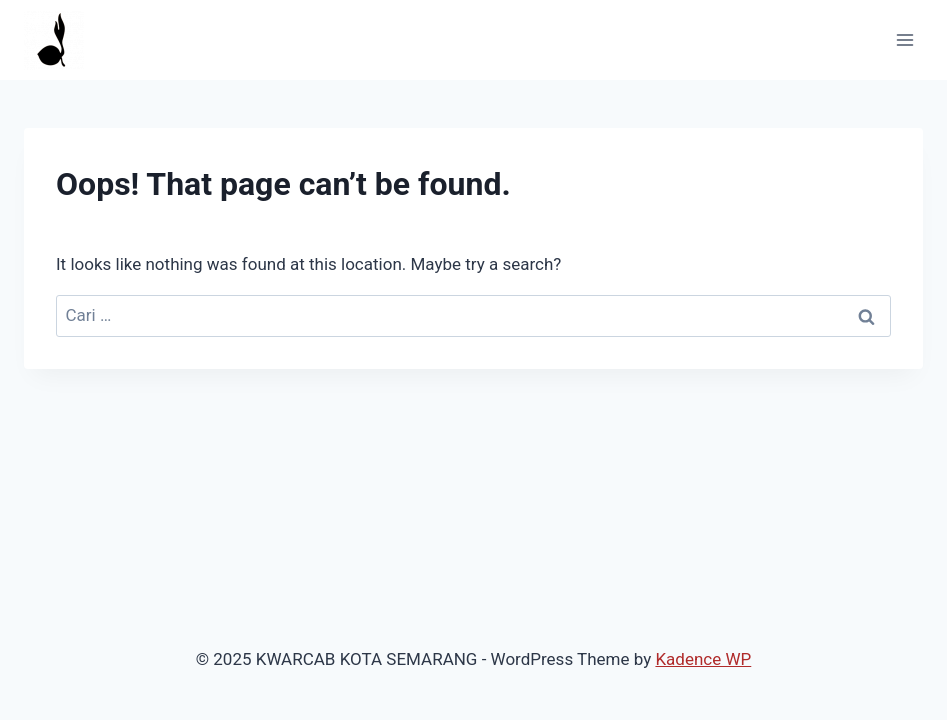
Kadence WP (703, 659)
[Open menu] (904, 39)
